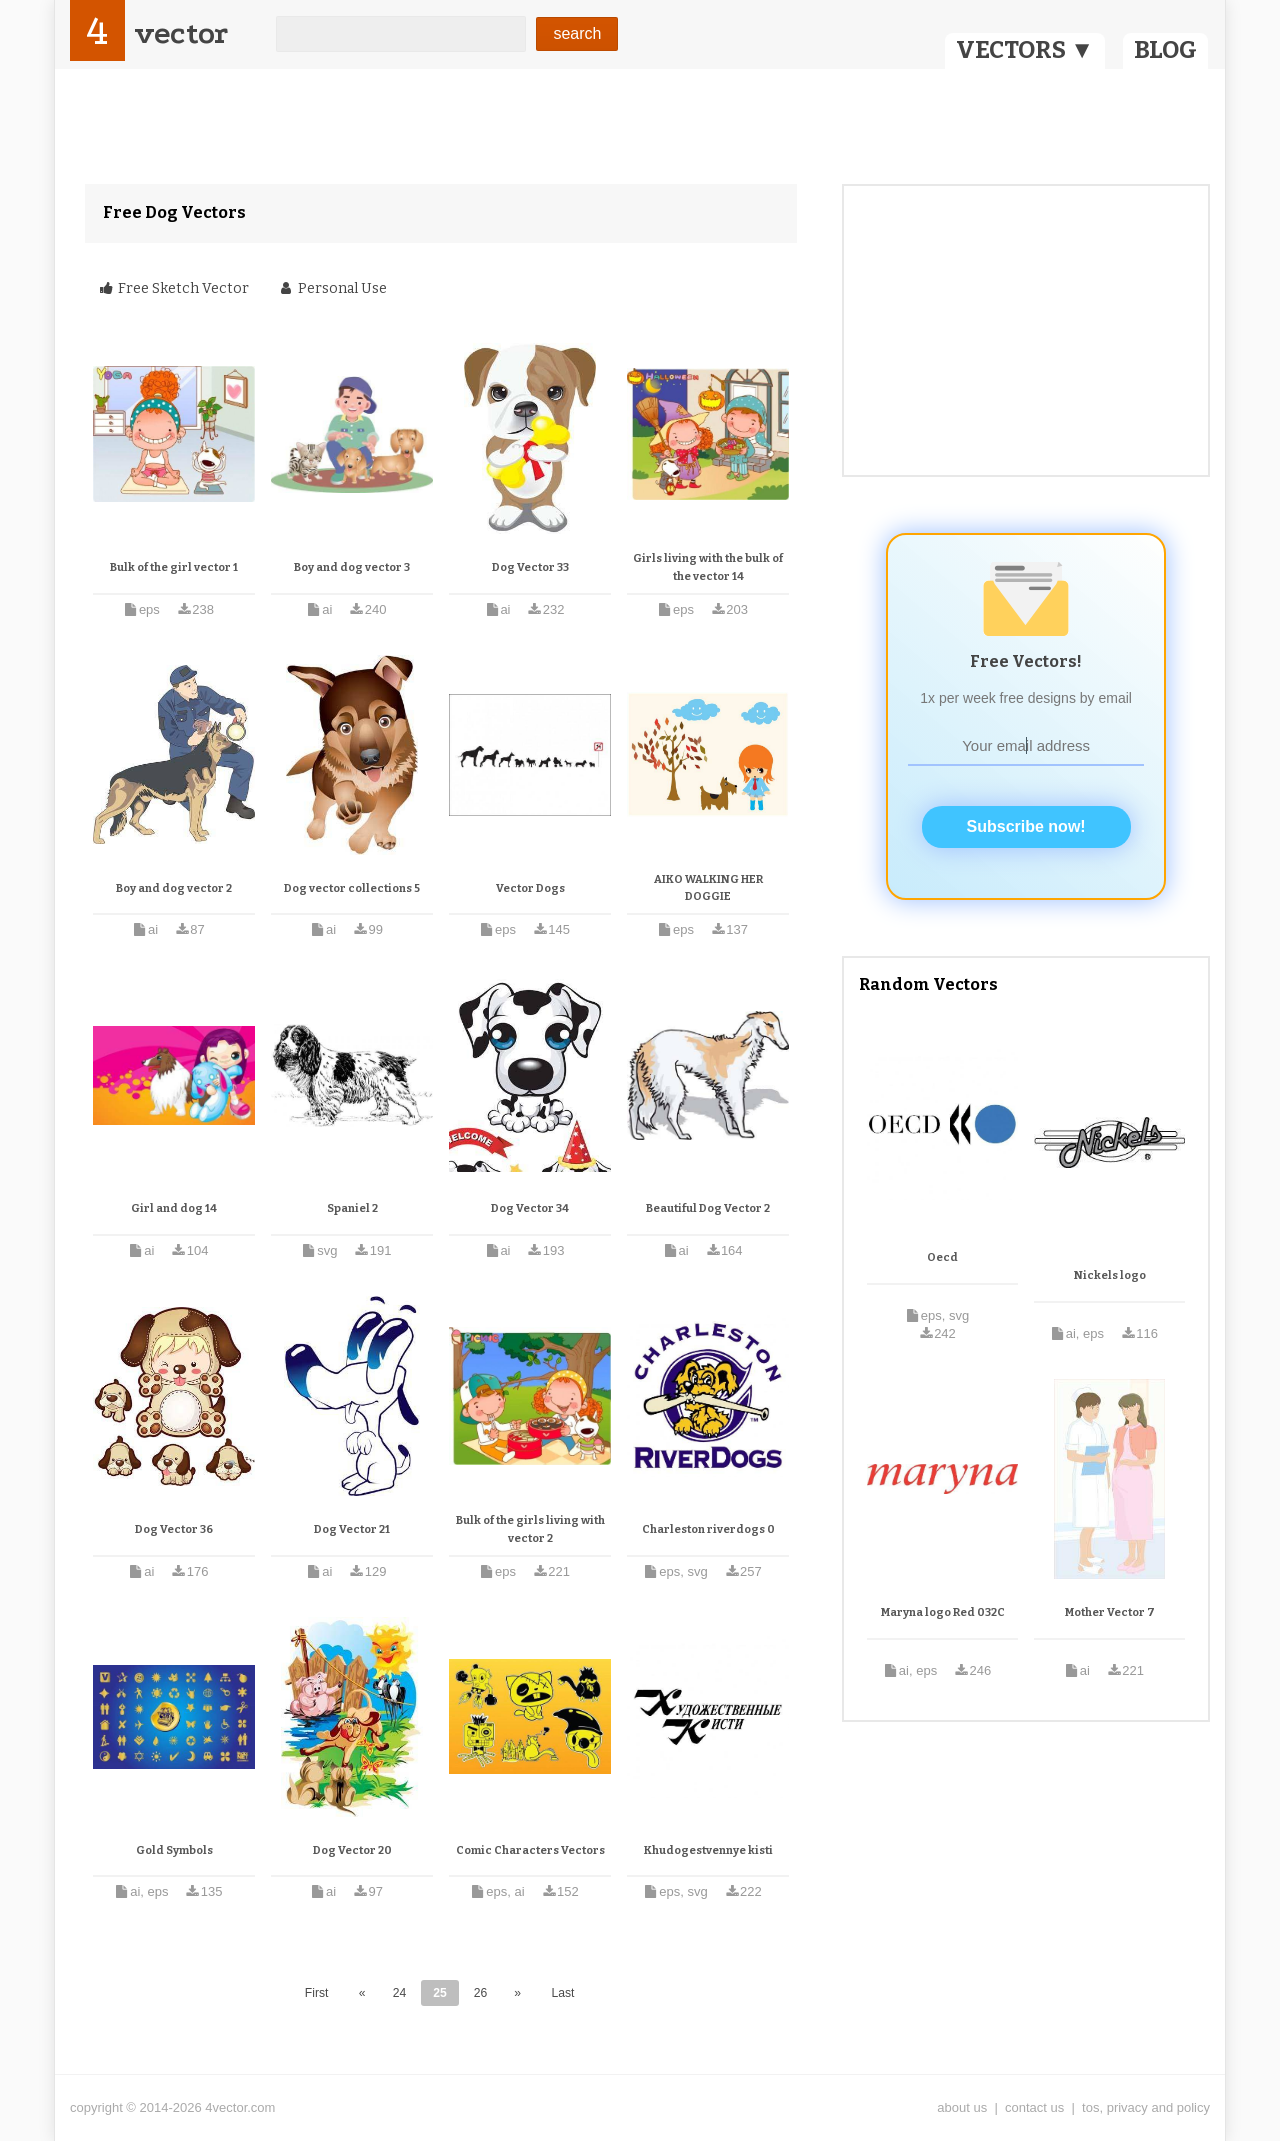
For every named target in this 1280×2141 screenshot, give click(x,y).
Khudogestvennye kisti (708, 1850)
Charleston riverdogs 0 (708, 1529)
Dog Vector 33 (530, 567)
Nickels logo (1110, 1275)
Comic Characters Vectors (530, 1850)
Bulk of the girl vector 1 (174, 567)
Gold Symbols (174, 1850)
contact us (1034, 2107)
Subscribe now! (1026, 826)
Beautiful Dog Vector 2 (708, 1208)
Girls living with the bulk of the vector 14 (708, 567)
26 (481, 1993)
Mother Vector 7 (1110, 1612)
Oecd (942, 1257)
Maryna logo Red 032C (943, 1612)
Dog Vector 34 (530, 1208)
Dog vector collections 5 (352, 888)
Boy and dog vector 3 (352, 567)
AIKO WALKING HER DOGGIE (708, 888)
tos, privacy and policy (1146, 2107)
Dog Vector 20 (352, 1850)
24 (400, 1993)
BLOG (1165, 50)
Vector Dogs (530, 888)
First (317, 1993)
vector (181, 33)
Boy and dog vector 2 (174, 888)
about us (962, 2107)
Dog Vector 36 (174, 1529)
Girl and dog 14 (174, 1208)
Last (562, 1993)
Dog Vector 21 (352, 1529)
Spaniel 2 (352, 1208)
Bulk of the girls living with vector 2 (530, 1529)
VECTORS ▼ (1025, 50)
